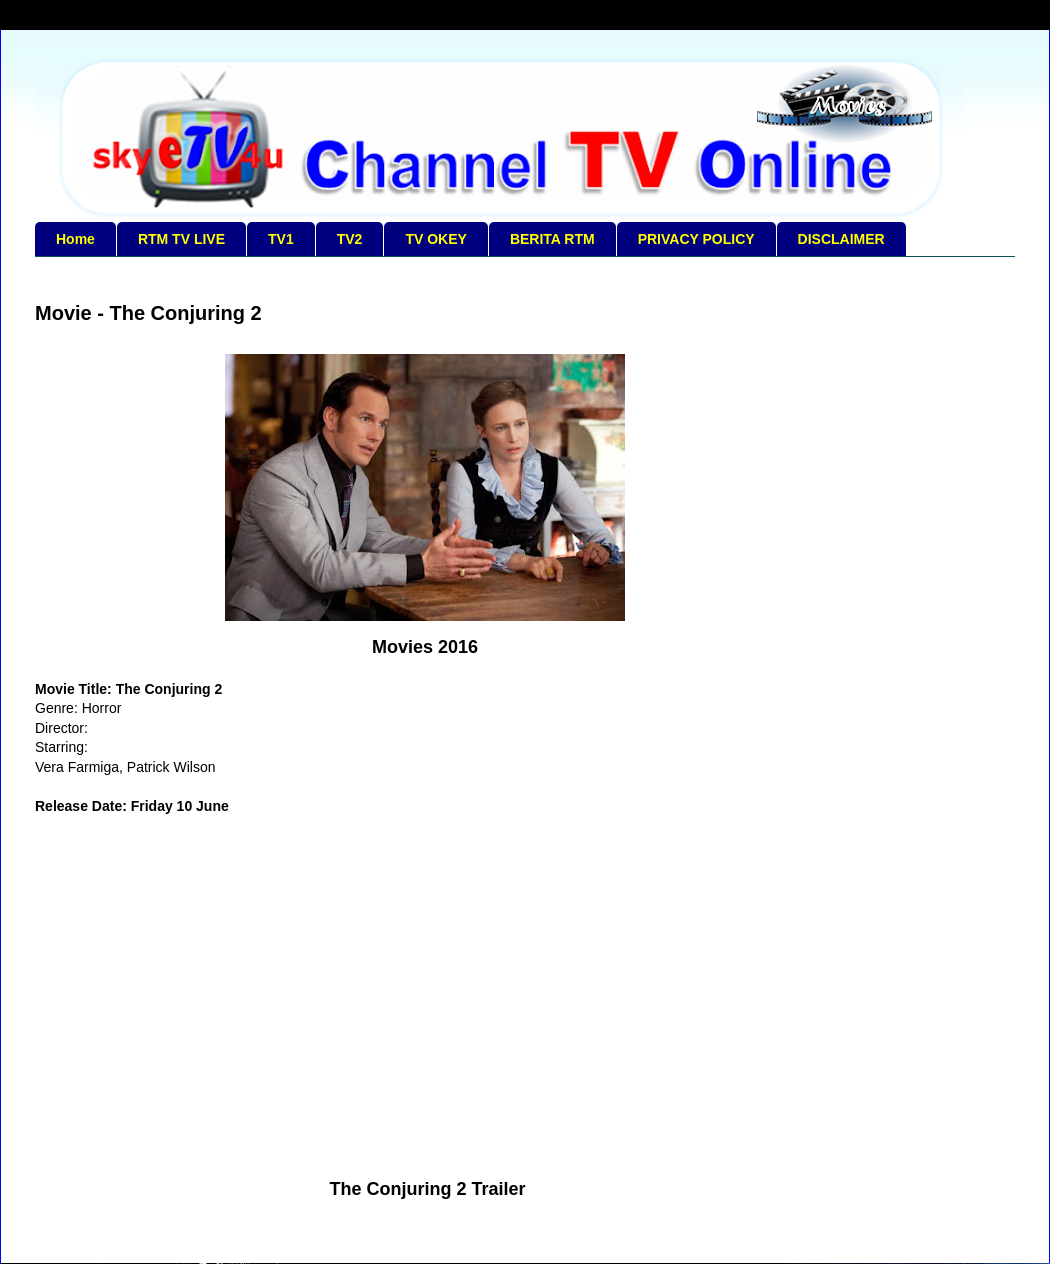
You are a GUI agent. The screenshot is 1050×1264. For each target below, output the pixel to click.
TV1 (281, 239)
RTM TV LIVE (181, 239)
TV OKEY (435, 239)
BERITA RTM (552, 239)
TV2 (350, 239)
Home (75, 239)
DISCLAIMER (841, 239)
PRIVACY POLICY (696, 239)
